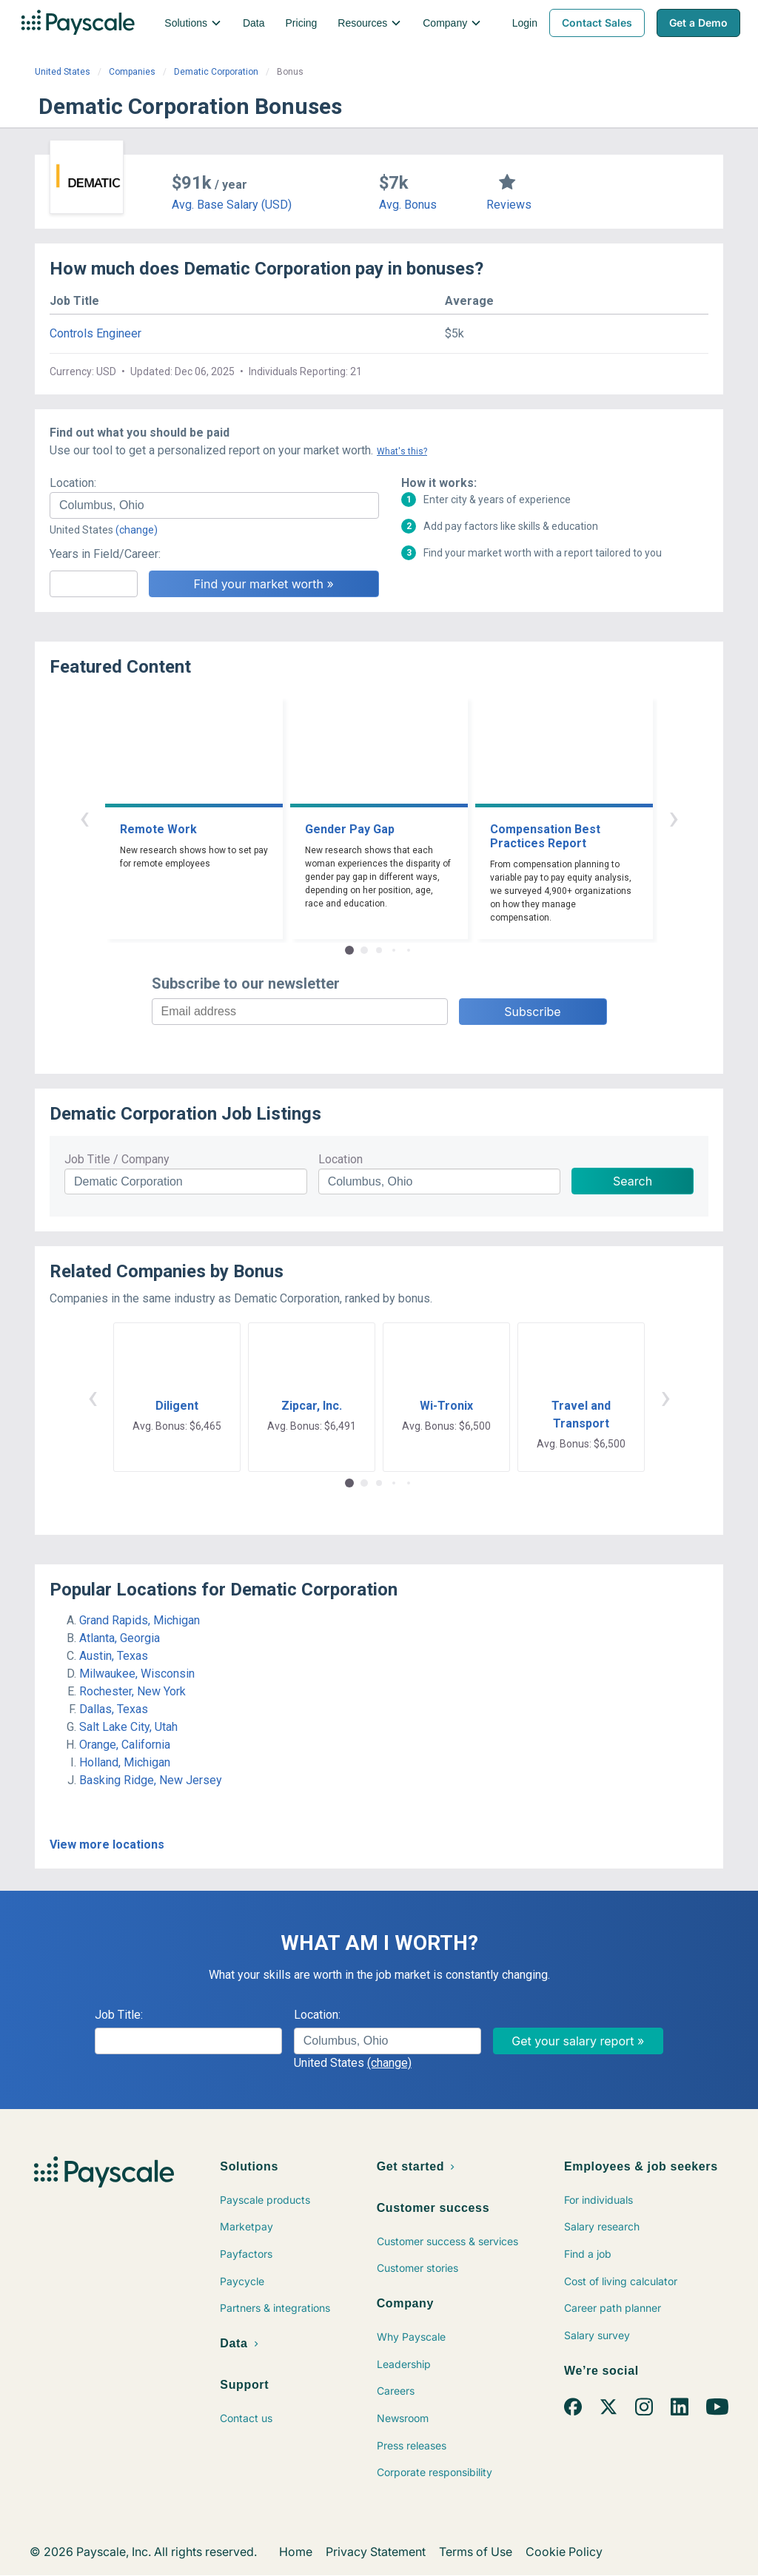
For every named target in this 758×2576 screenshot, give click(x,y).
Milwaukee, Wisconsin (137, 1674)
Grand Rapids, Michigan (139, 1620)
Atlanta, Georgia (119, 1638)
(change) (136, 530)
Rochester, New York (132, 1691)
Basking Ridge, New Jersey (150, 1780)
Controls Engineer (95, 333)
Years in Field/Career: (105, 554)
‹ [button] (84, 817)
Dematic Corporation (216, 72)
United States (62, 72)
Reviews (508, 205)
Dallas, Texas (113, 1709)
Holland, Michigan (124, 1762)
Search (632, 1181)
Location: (73, 483)
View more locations (107, 1844)
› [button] (673, 817)
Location (340, 1159)
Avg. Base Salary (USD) (232, 205)
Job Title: (119, 2015)
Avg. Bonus (408, 205)
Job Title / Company (117, 1159)
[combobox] (214, 505)
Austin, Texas (113, 1656)
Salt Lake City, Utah (128, 1727)
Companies (132, 72)
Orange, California (124, 1745)
